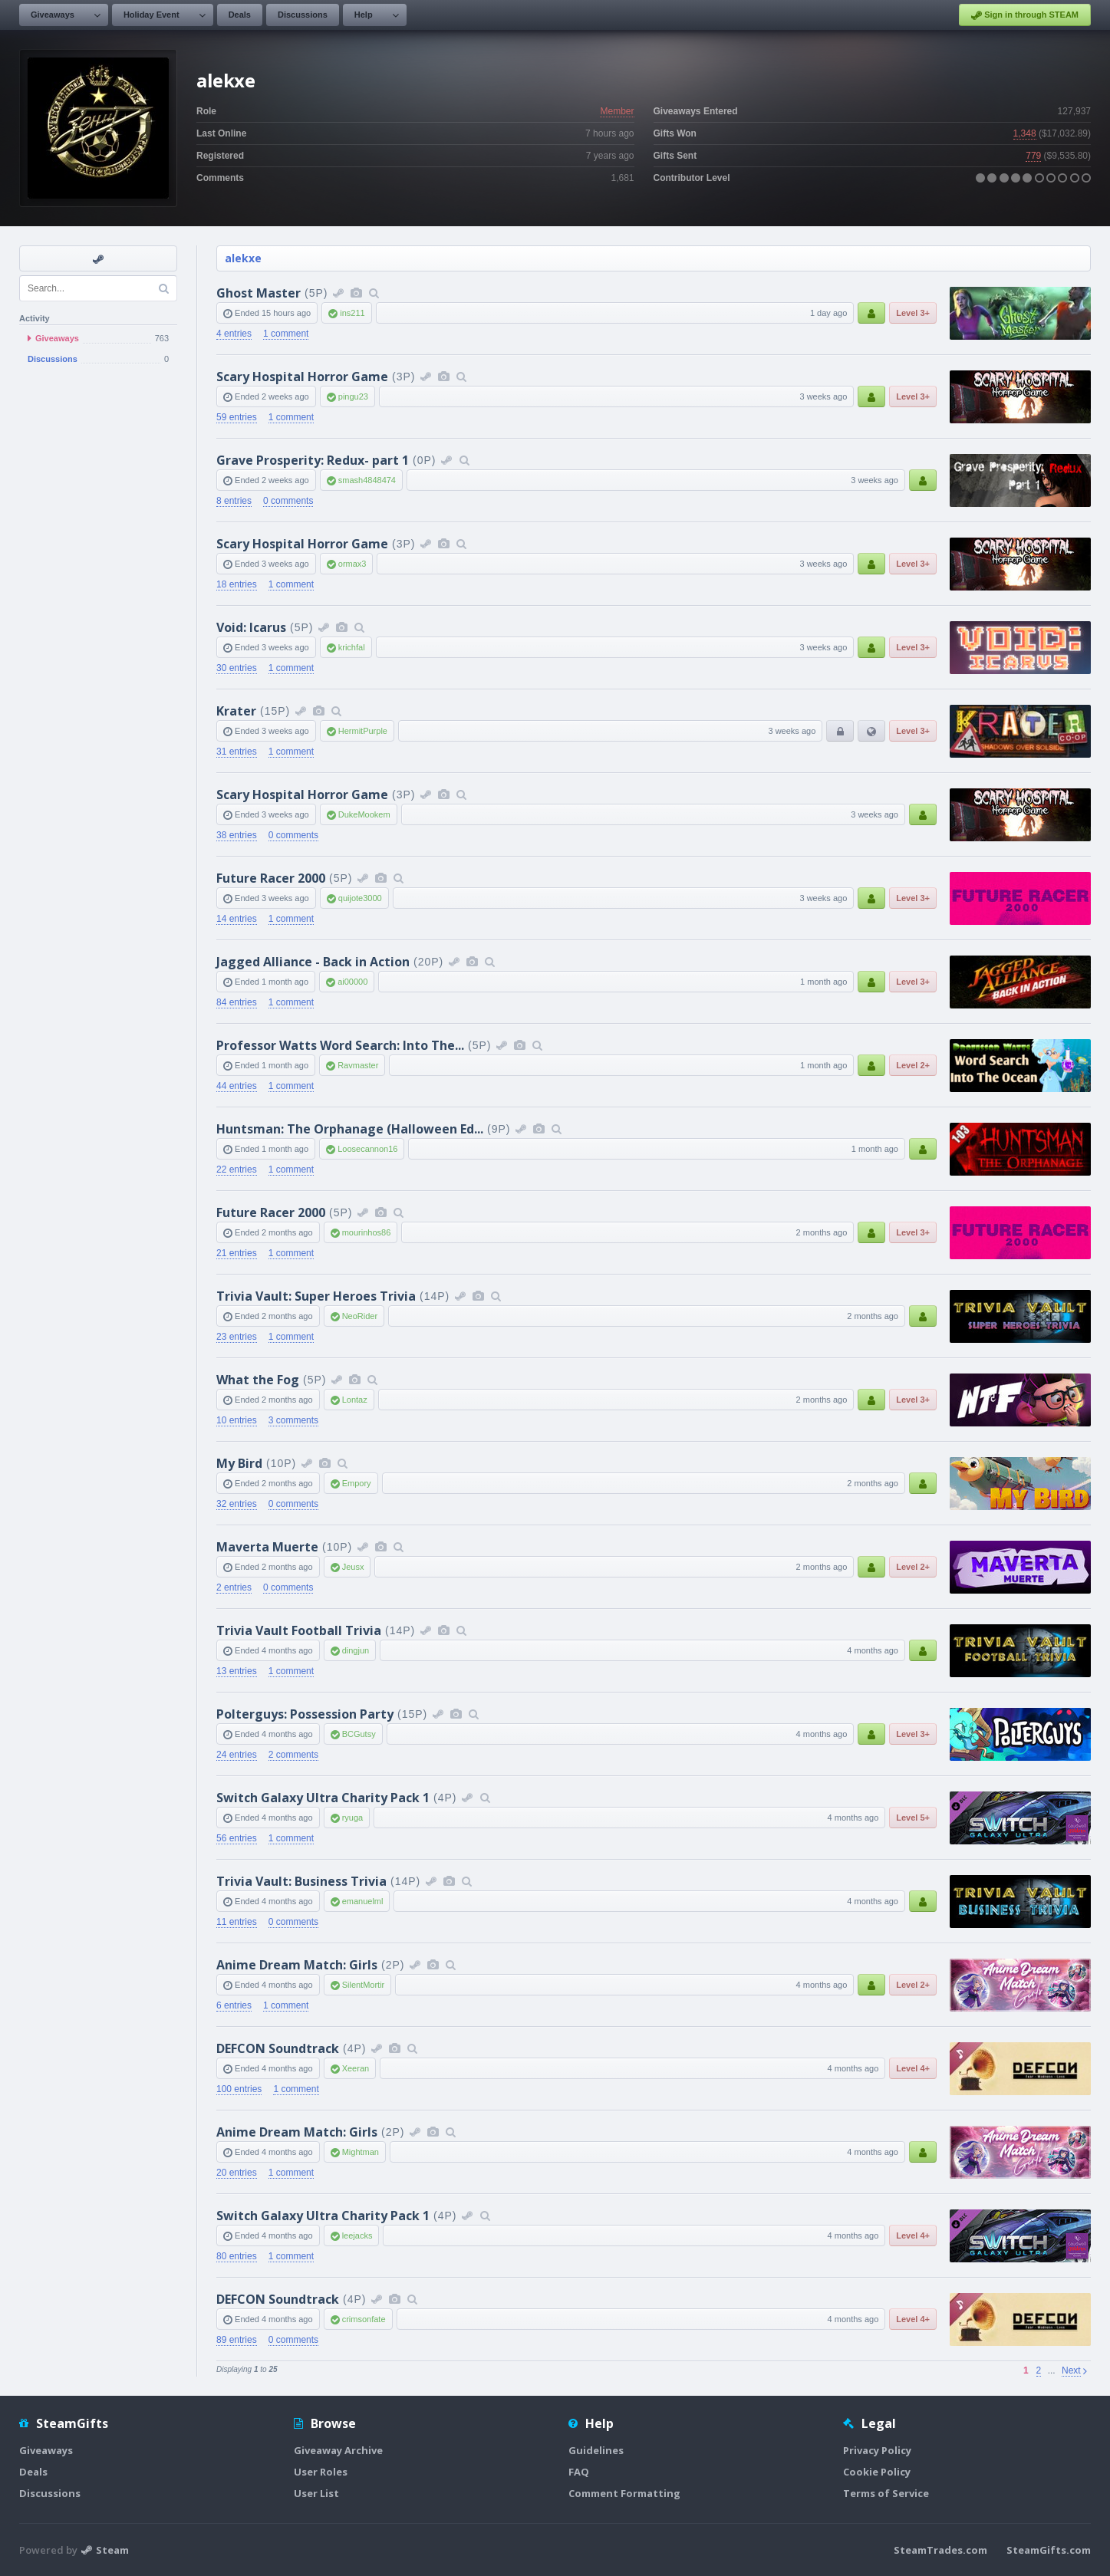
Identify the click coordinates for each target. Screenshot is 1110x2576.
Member (617, 111)
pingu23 (353, 396)
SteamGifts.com (1048, 2550)
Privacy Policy (877, 2450)
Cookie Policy (877, 2472)
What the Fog (257, 1379)
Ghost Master (258, 293)
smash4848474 (367, 480)
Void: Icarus (251, 627)
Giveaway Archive (338, 2450)
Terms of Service (886, 2493)
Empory (356, 1483)
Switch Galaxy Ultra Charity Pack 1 (323, 1797)
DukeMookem (364, 814)
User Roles (320, 2472)
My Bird (239, 1463)
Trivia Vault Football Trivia (298, 1630)
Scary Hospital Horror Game (302, 376)
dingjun (355, 1650)
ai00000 (352, 981)
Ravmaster (358, 1065)
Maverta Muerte (267, 1546)
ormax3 (352, 563)
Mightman (360, 2152)
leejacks (357, 2235)
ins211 (352, 312)
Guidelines (596, 2450)
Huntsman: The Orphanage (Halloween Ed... (349, 1128)
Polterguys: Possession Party (305, 1714)
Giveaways (52, 14)
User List (316, 2493)
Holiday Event (152, 14)
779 (1033, 155)
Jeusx (353, 1566)
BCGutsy (359, 1734)
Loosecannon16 (367, 1148)
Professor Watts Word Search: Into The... (340, 1045)
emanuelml (363, 1901)
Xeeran (355, 2068)
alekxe (243, 258)
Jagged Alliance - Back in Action (313, 961)
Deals (240, 14)
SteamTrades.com (940, 2550)
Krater (236, 710)
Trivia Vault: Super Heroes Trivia (316, 1296)
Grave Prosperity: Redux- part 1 (312, 460)
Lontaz (354, 1399)
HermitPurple (362, 730)
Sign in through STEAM (1025, 15)
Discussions (303, 14)
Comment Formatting (624, 2493)
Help (363, 14)
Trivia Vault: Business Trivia (301, 1881)
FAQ (578, 2472)
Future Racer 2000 (270, 878)
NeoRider (359, 1316)
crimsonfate (364, 2319)
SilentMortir (363, 1984)
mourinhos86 (366, 1232)
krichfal (351, 647)
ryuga (353, 1817)
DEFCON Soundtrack (277, 2048)
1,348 (1024, 133)
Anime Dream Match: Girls (296, 1964)
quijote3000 (360, 898)
